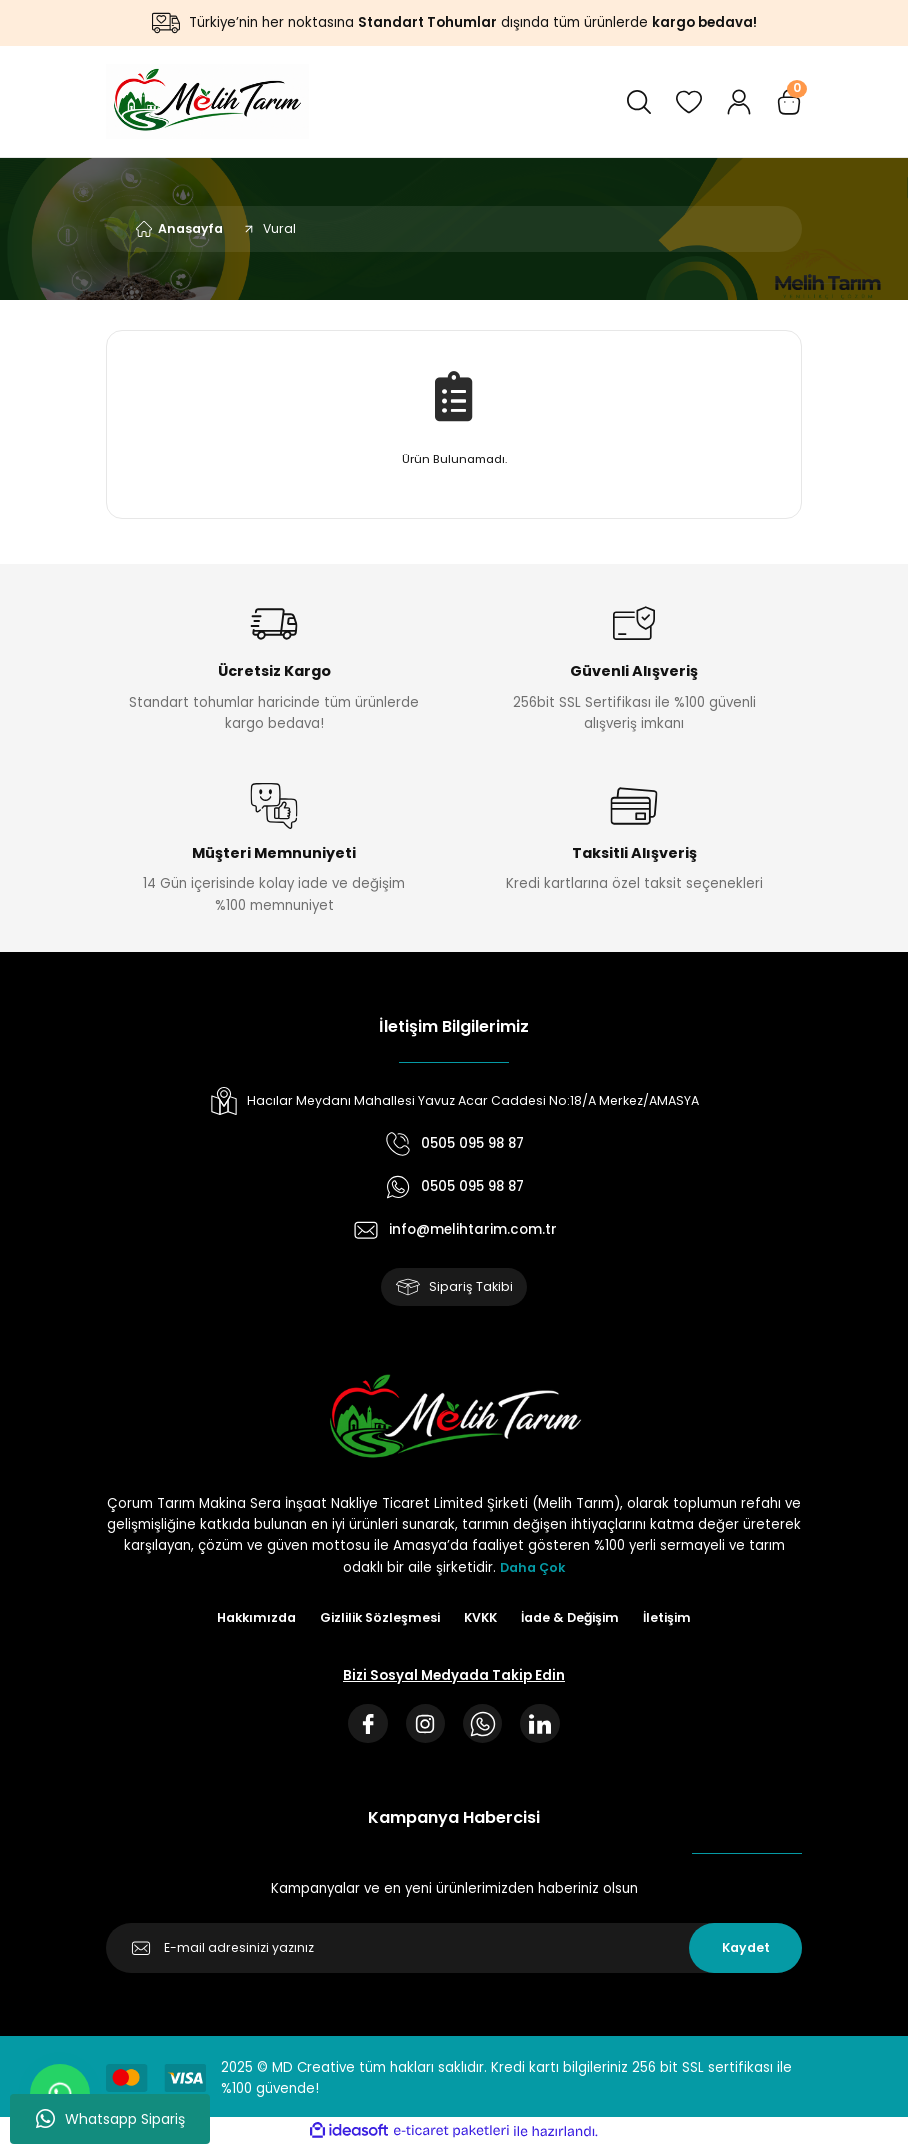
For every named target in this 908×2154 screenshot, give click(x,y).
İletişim (678, 1621)
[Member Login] (739, 102)
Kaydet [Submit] (745, 1956)
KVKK (482, 1621)
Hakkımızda (246, 1621)
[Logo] (207, 101)
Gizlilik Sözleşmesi (376, 1621)
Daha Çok (533, 1570)
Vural (279, 228)
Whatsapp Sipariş (110, 2119)
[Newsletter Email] (454, 1957)
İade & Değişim (576, 1621)
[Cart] (789, 102)
